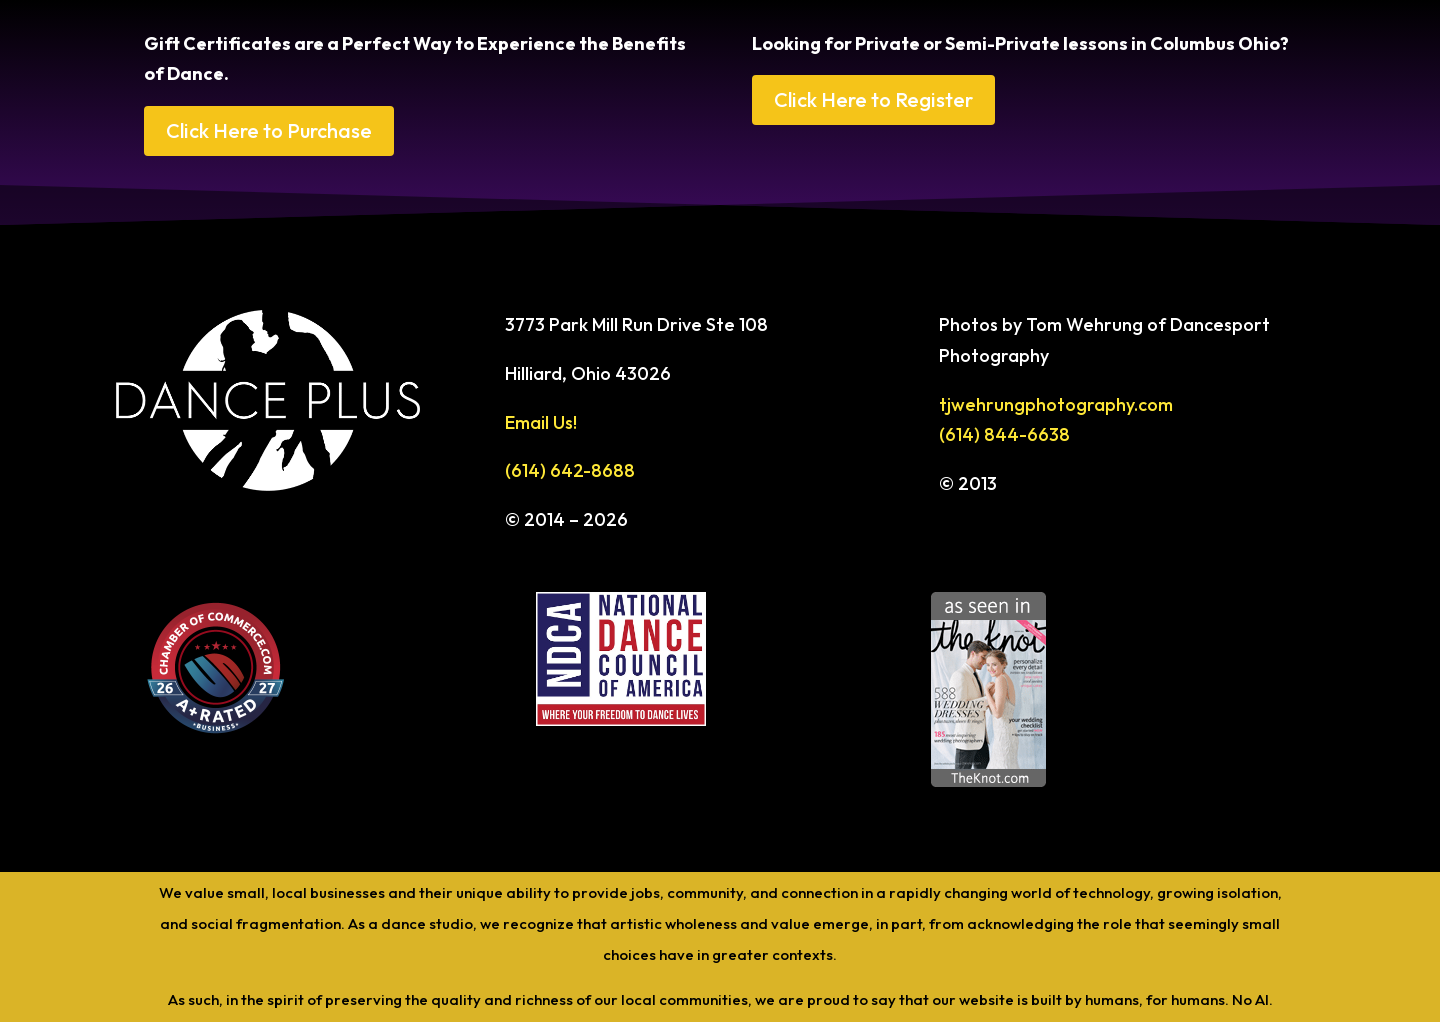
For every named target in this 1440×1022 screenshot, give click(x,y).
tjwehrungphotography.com (1056, 404)
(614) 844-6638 (1004, 434)
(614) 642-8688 (570, 470)
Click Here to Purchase (269, 130)
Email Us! (541, 422)
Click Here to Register (873, 99)
